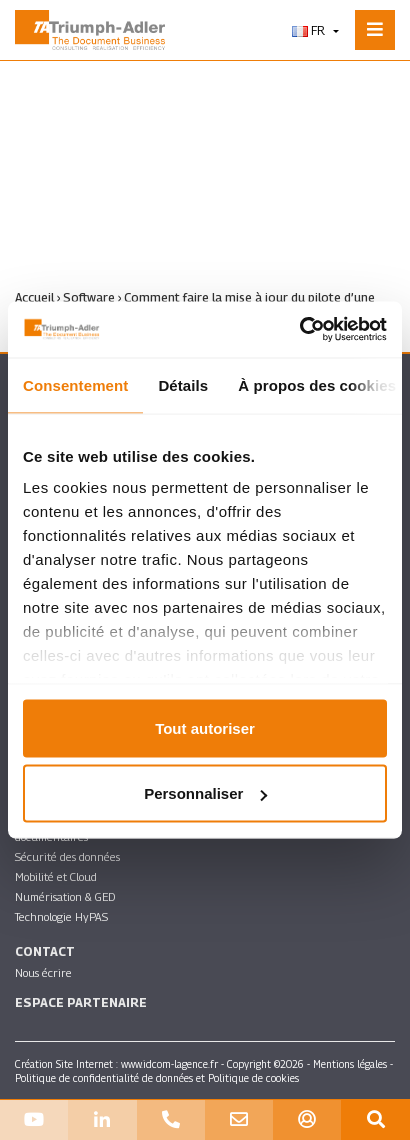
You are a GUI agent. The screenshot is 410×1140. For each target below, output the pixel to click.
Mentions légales (350, 1064)
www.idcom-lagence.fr (169, 1064)
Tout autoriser (205, 727)
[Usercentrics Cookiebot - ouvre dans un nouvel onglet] (299, 330)
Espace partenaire (81, 1002)
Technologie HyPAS (61, 916)
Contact (45, 951)
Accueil (34, 297)
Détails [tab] (183, 384)
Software (89, 297)
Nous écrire (43, 972)
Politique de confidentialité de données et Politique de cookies (157, 1078)
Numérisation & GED (65, 896)
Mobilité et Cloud (56, 876)
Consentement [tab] (75, 384)
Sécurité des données (67, 856)
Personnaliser (205, 793)
